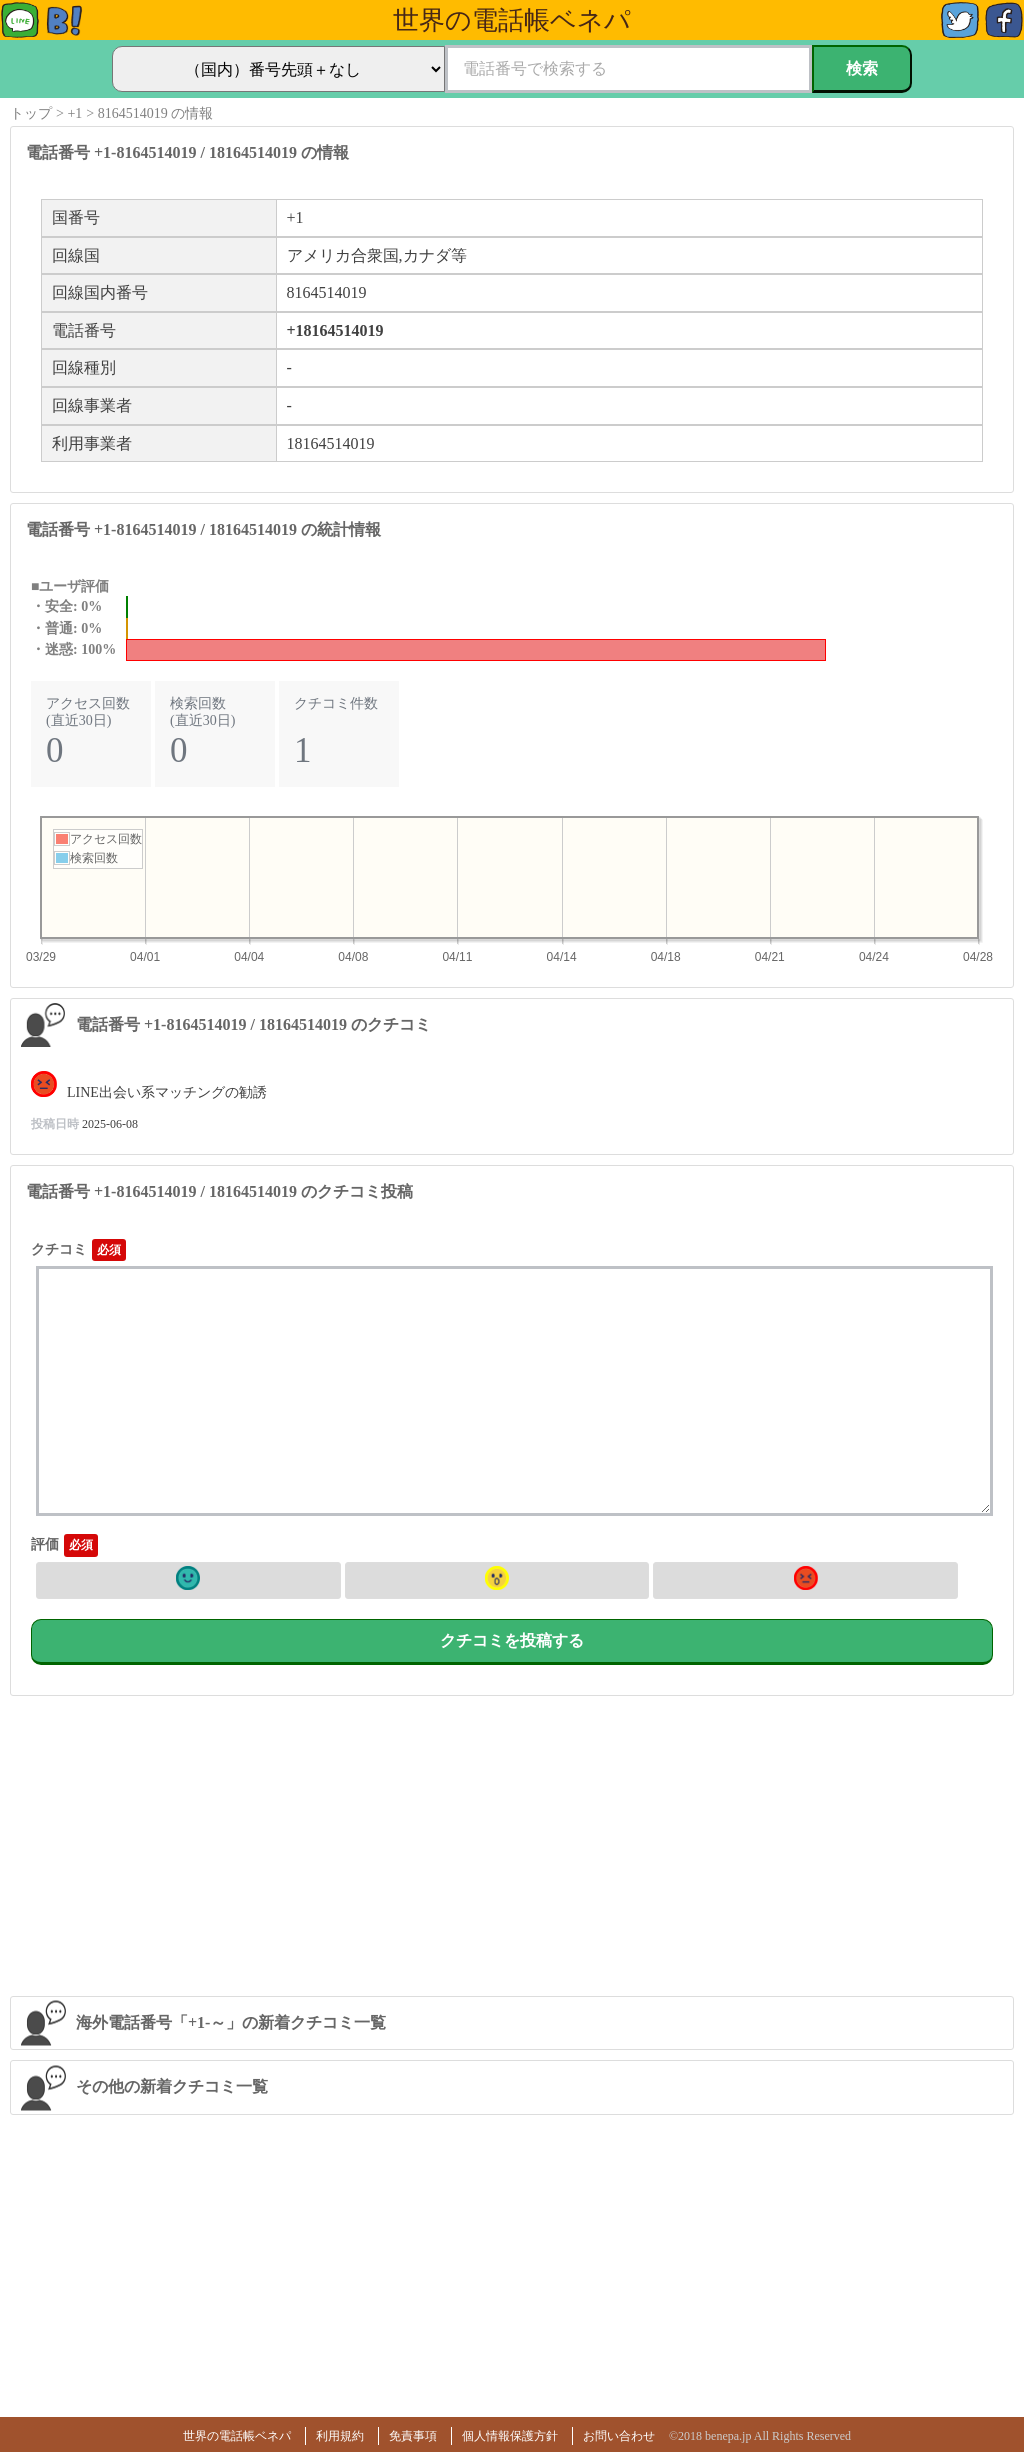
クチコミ (59, 1249)
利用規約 (340, 2436)
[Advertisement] (512, 1846)
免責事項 (413, 2436)
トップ (31, 113)
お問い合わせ (619, 2436)
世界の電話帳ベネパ (237, 2436)
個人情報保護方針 (510, 2436)
